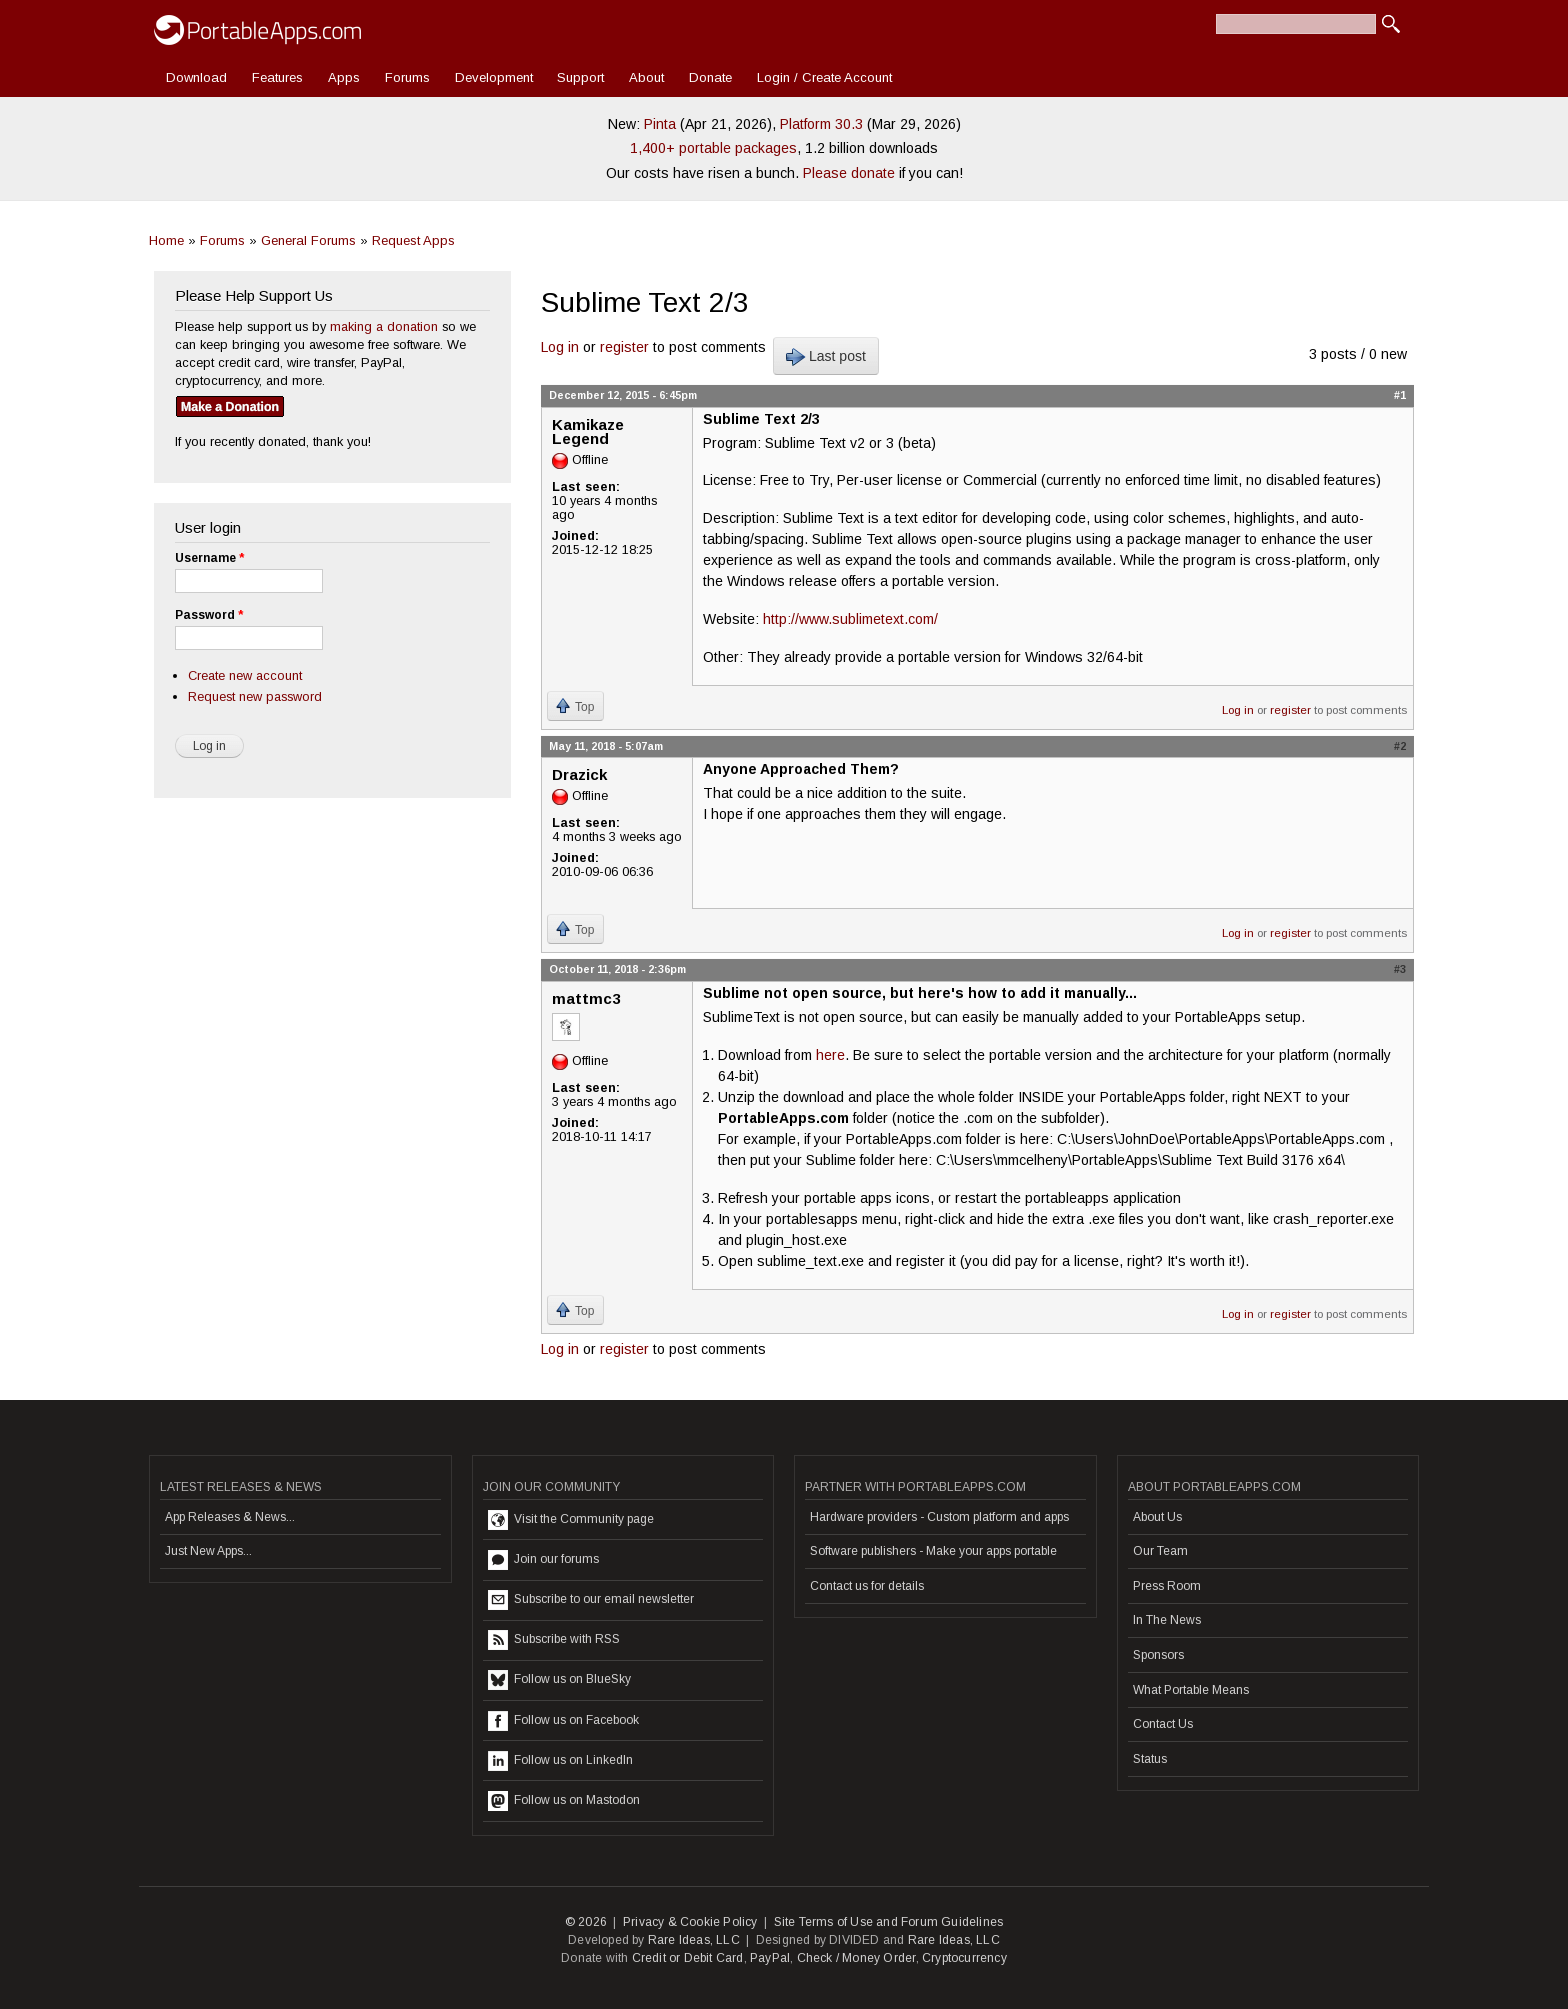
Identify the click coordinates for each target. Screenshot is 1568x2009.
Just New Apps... (208, 1551)
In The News (1167, 1620)
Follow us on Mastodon (564, 1801)
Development (494, 77)
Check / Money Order (856, 1958)
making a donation (384, 326)
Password (209, 615)
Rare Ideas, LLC (694, 1940)
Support (580, 77)
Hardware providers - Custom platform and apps (939, 1517)
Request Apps (413, 240)
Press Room (1167, 1586)
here (830, 1055)
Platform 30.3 (821, 124)
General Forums (308, 240)
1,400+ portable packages (713, 148)
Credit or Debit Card (688, 1958)
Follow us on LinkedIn (560, 1761)
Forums (407, 77)
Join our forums (543, 1560)
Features (277, 77)
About (646, 77)
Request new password (255, 696)
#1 (1400, 395)
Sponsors (1158, 1655)
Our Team (1160, 1551)
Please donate (849, 173)
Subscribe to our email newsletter (591, 1600)
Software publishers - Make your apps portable (933, 1551)
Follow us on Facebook (563, 1721)
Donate (710, 77)
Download (196, 77)
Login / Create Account (824, 77)
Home (166, 240)
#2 (1400, 746)
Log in (560, 347)
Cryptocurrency (964, 1958)
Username (209, 558)
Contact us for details (867, 1586)
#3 (1400, 969)
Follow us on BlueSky (559, 1680)
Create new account (245, 675)
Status (1150, 1759)
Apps (344, 77)
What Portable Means (1191, 1690)
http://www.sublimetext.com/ (850, 619)
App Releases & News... (230, 1517)
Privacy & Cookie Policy (690, 1922)
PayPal (770, 1958)
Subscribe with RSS (554, 1640)
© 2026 (586, 1922)
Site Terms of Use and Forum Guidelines (889, 1922)
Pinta (660, 124)
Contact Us (1163, 1724)
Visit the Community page (571, 1520)
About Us (1157, 1517)
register (624, 347)
